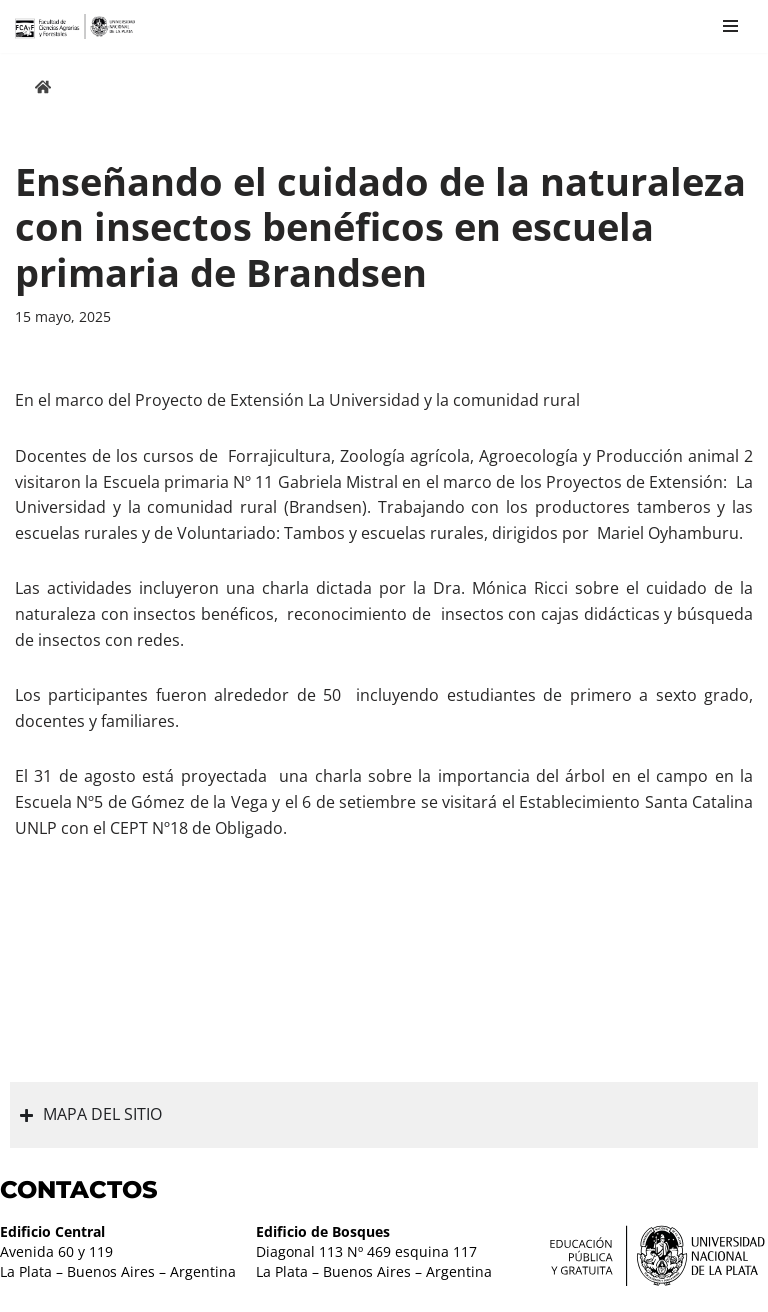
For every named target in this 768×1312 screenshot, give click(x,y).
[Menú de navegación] (730, 26)
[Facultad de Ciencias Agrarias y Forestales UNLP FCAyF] (75, 26)
